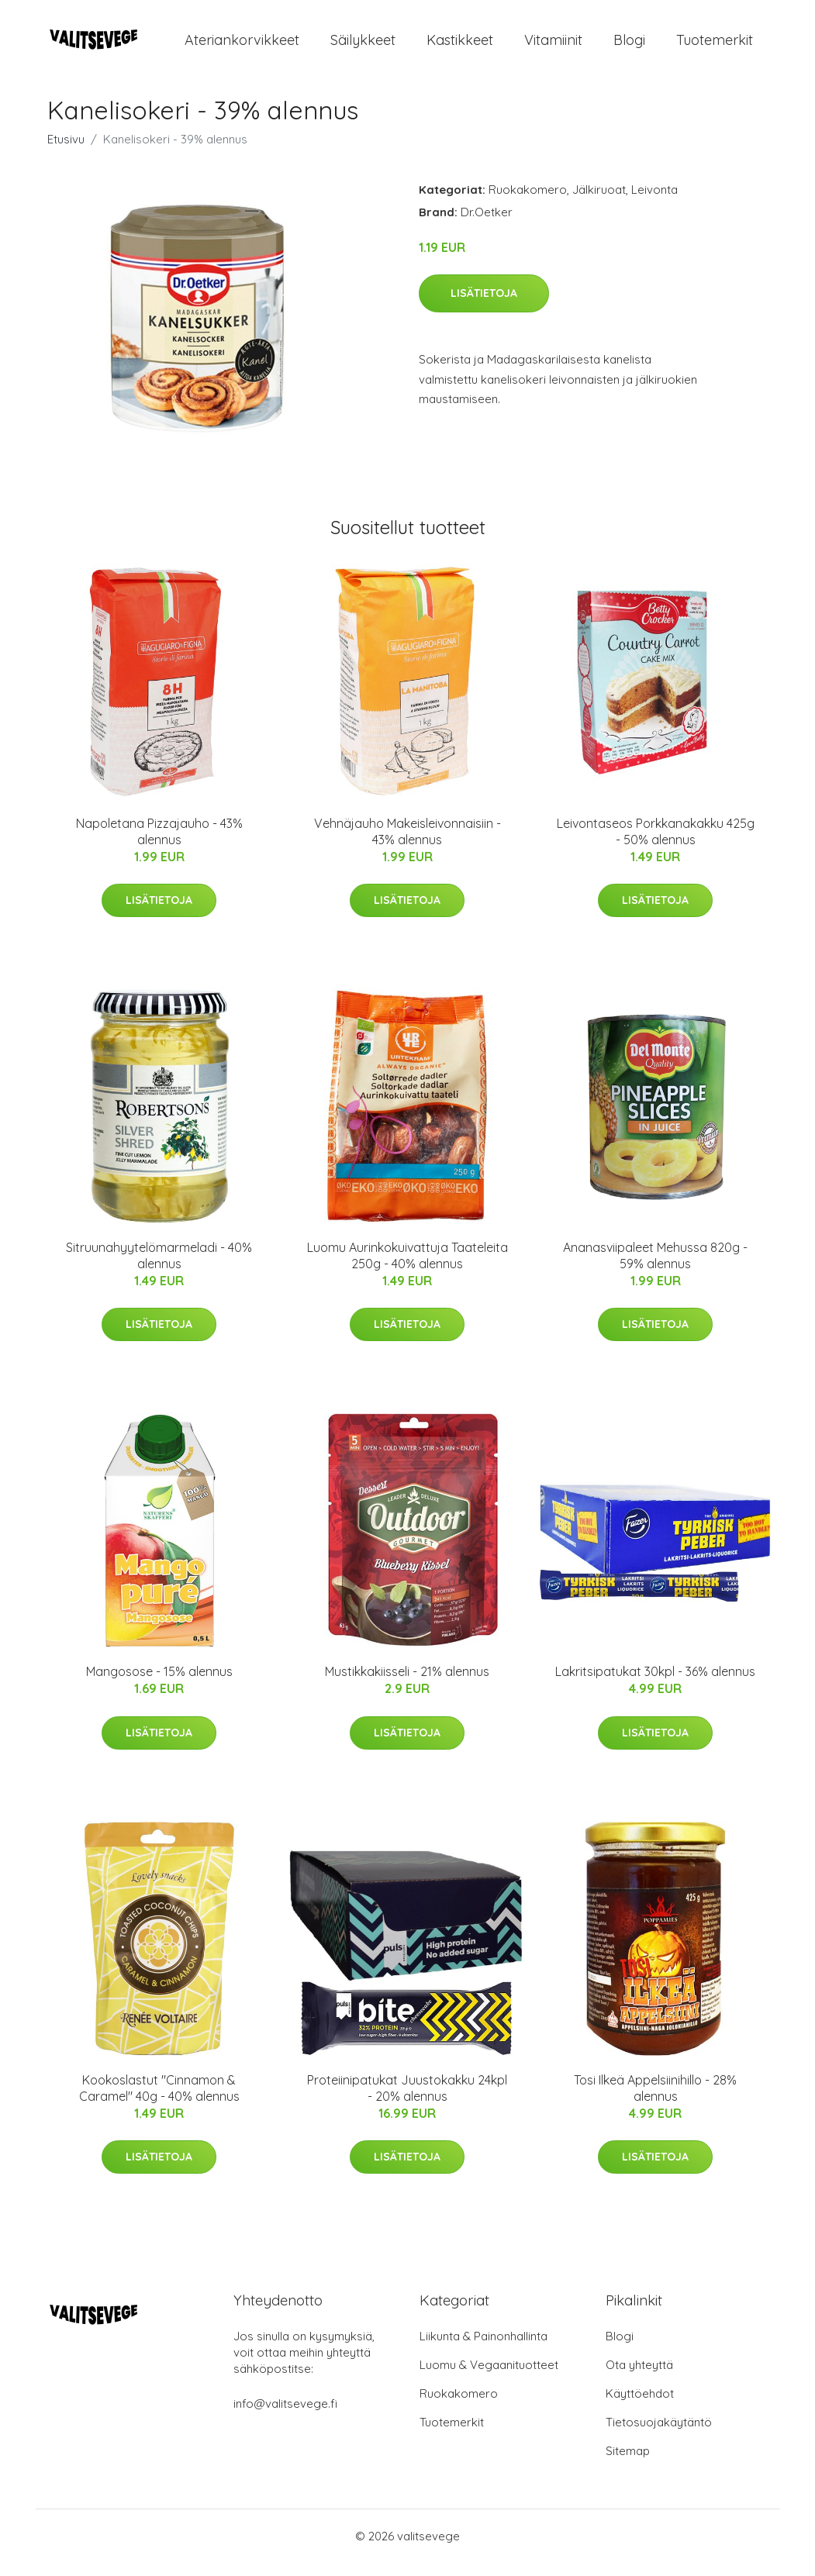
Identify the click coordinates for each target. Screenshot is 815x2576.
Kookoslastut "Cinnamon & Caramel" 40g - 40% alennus (159, 2101)
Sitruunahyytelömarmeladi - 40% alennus (159, 1269)
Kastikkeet (459, 46)
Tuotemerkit (714, 46)
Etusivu (66, 152)
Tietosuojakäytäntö (659, 2435)
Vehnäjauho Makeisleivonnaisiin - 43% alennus (407, 844)
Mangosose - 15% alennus (159, 1685)
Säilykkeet (362, 46)
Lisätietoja (484, 306)
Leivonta (654, 202)
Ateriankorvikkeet (242, 46)
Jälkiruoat (599, 202)
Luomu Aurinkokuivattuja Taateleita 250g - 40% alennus (407, 1269)
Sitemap (628, 2464)
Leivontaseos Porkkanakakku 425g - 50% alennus (656, 844)
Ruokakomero (528, 202)
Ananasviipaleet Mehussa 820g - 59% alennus (655, 1269)
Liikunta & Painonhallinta (483, 2349)
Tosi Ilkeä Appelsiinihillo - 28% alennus (655, 2101)
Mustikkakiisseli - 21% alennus (407, 1685)
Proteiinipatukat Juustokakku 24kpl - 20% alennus (407, 2101)
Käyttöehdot (640, 2406)
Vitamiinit (553, 46)
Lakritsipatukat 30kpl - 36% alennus (655, 1685)
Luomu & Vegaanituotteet (489, 2378)
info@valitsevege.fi (285, 2416)
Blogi (629, 46)
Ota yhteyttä (639, 2378)
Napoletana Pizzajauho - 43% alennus (159, 844)
